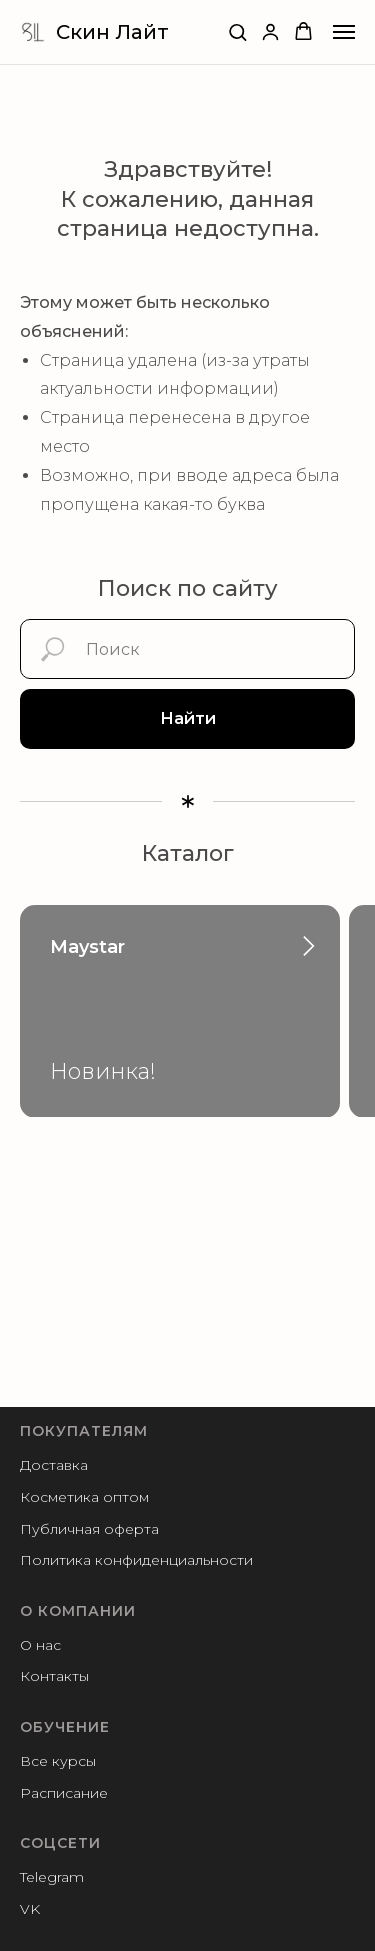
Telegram (52, 1877)
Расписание (64, 1793)
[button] (237, 31)
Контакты (54, 1676)
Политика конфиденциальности (136, 1560)
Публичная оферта (89, 1529)
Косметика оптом (84, 1497)
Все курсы (58, 1761)
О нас (40, 1645)
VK (30, 1909)
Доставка (54, 1465)
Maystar (87, 947)
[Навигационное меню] (344, 32)
